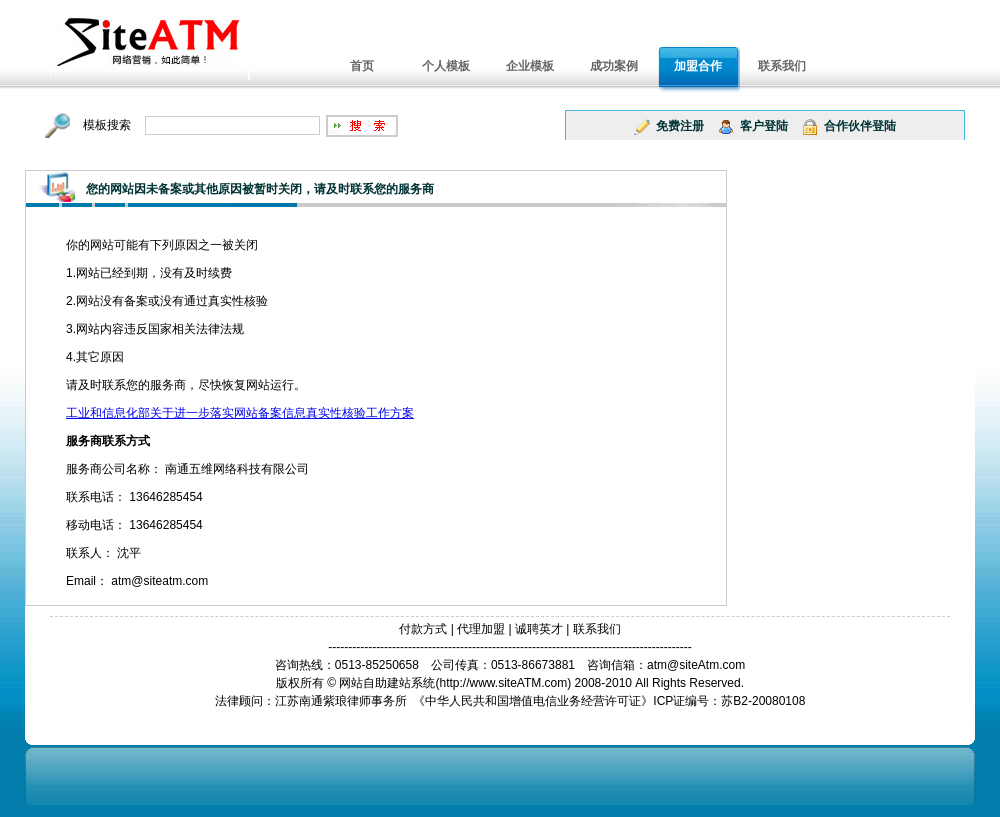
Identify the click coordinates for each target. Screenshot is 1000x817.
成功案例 (614, 66)
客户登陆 (764, 126)
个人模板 (446, 66)
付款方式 (423, 629)
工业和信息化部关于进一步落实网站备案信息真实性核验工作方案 (240, 413)
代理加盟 (481, 629)
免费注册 (680, 126)
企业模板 (530, 66)
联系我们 (782, 66)
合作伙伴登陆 (860, 126)
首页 (362, 66)
